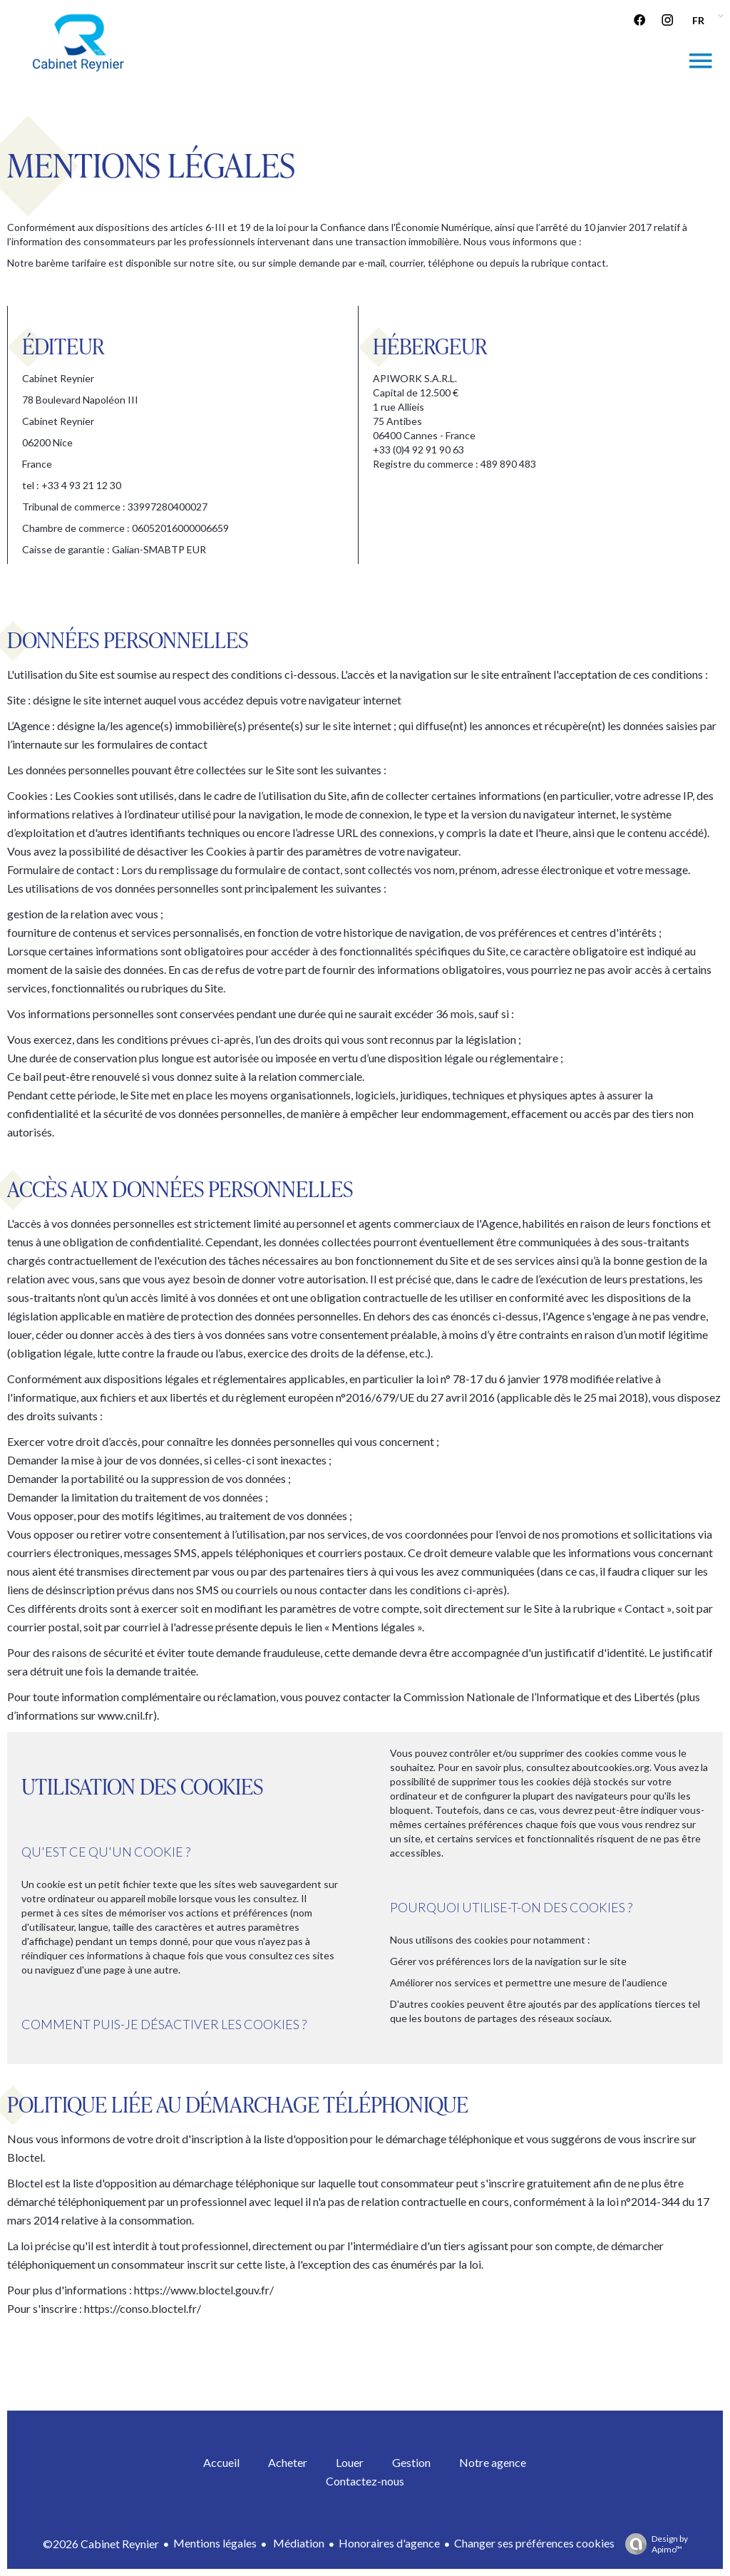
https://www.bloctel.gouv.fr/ (204, 2290)
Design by (653, 2544)
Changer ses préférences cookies (534, 2543)
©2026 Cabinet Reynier (101, 2543)
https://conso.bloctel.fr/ (142, 2308)
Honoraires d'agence (389, 2543)
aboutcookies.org (610, 1767)
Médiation (297, 2543)
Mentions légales (215, 2543)
